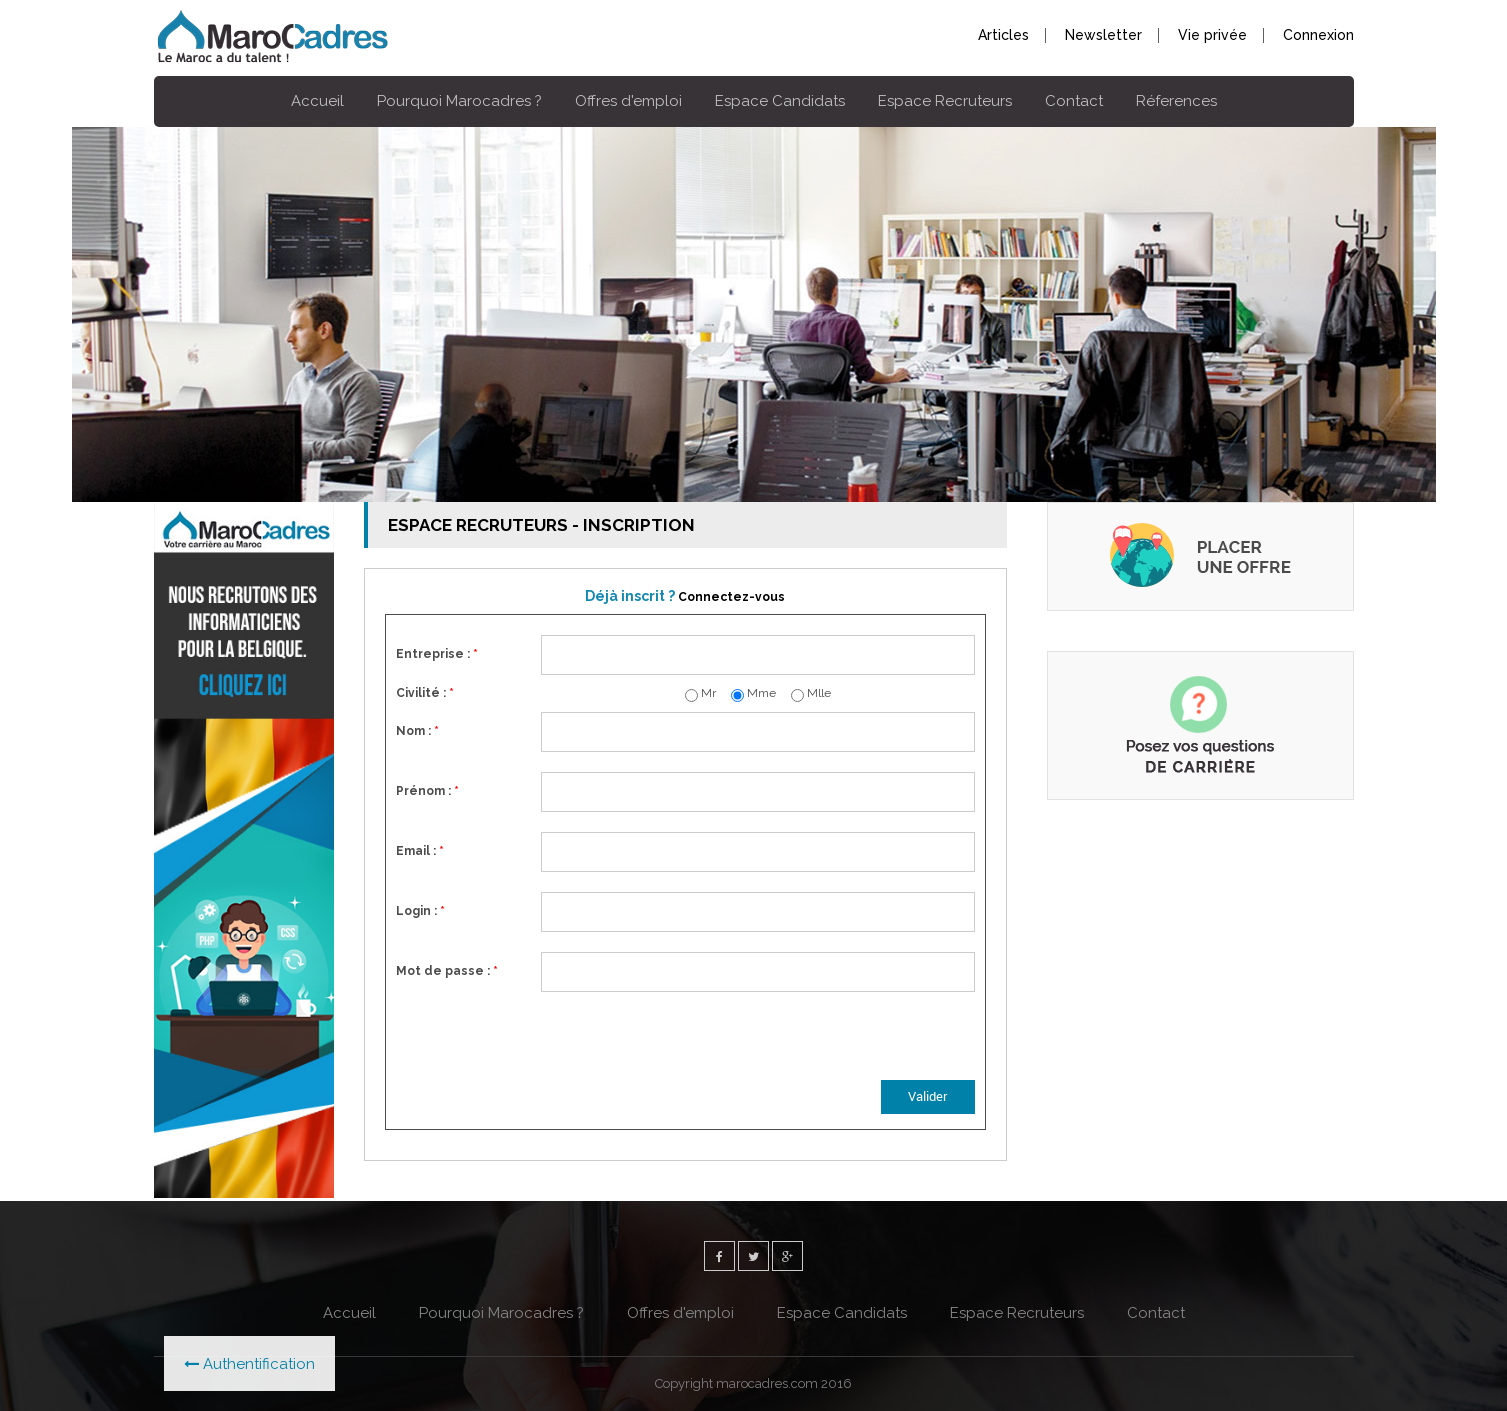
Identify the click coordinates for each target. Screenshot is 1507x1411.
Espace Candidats (780, 101)
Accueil (317, 101)
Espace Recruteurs (945, 101)
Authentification (249, 1364)
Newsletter (1103, 35)
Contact (1074, 101)
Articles (1003, 35)
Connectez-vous (731, 597)
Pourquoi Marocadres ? (459, 101)
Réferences (1176, 101)
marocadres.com (767, 1383)
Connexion (1318, 35)
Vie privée (1212, 35)
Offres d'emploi (628, 101)
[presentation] (693, 1041)
